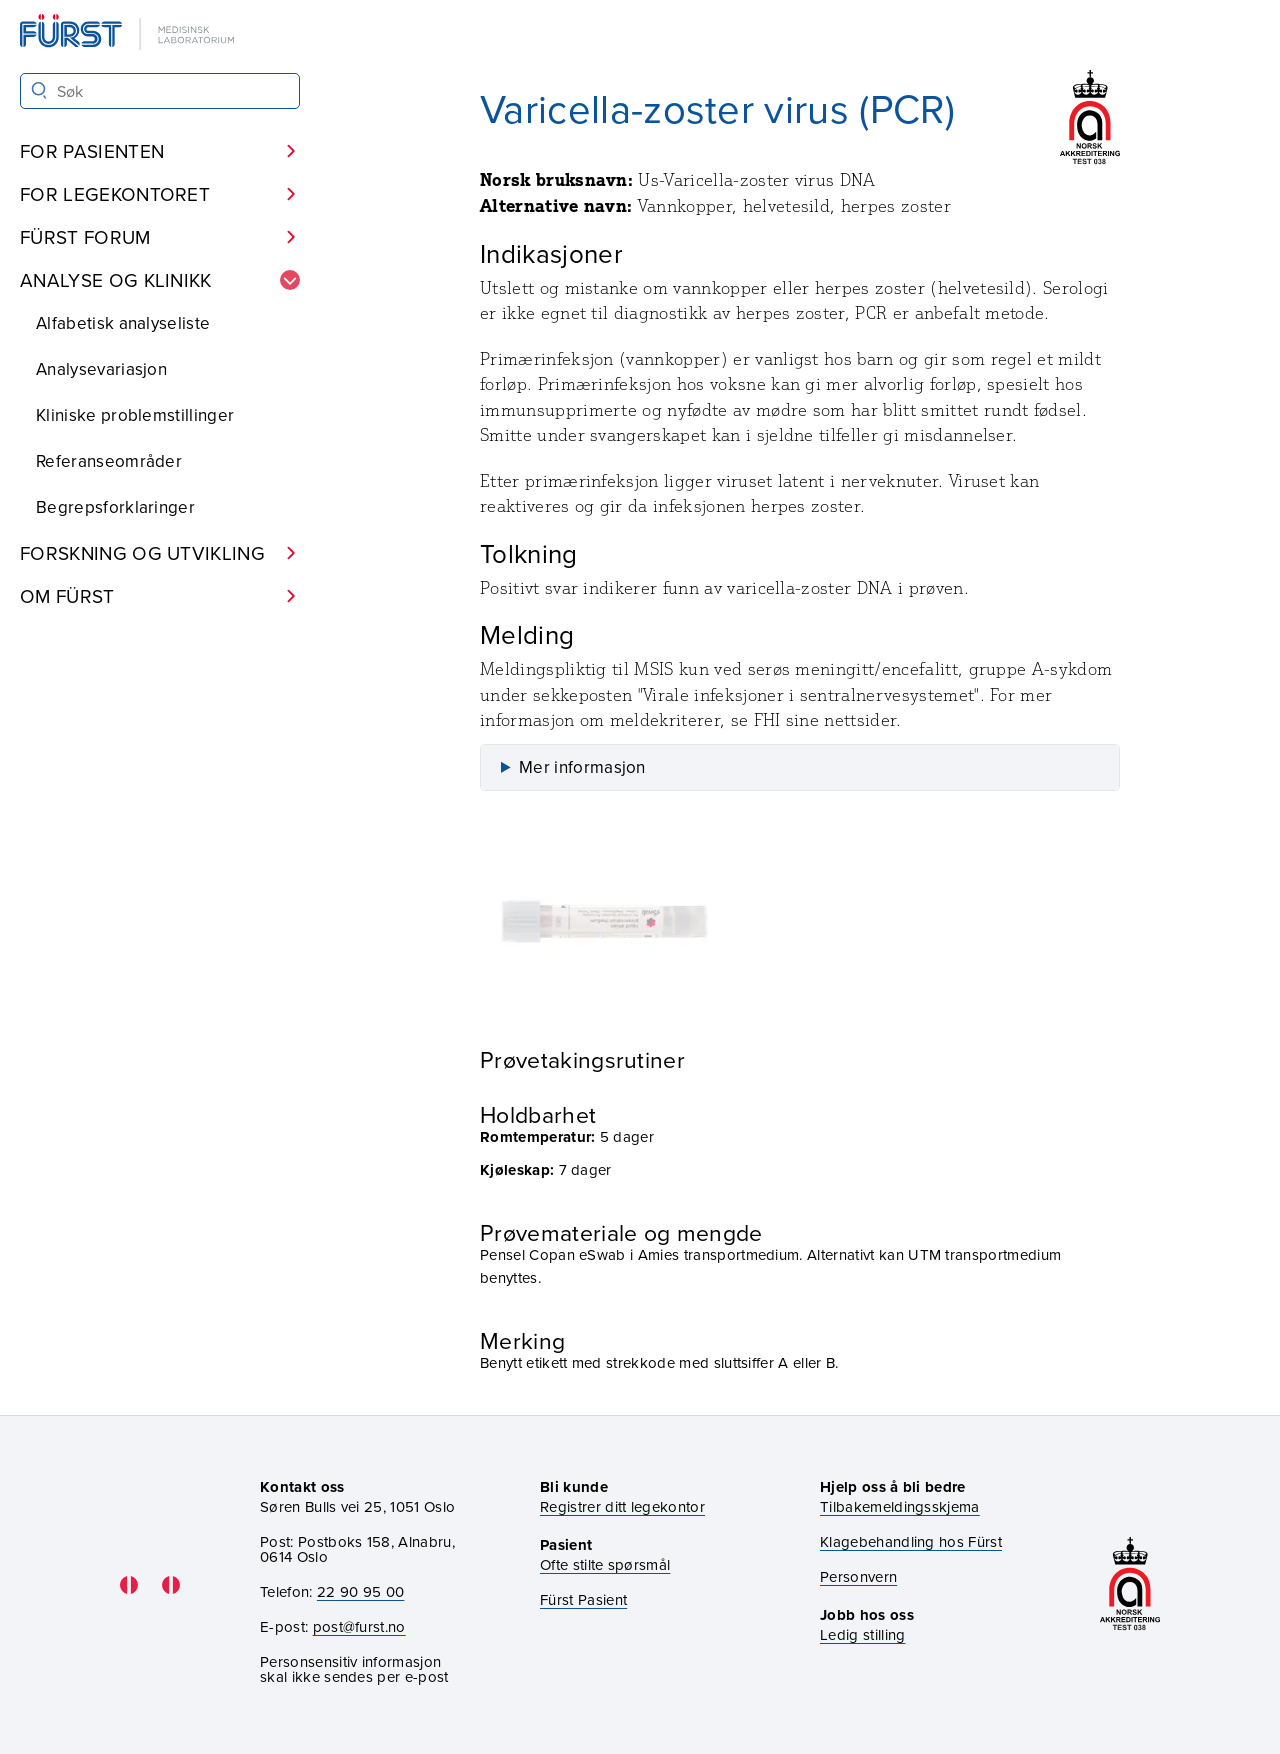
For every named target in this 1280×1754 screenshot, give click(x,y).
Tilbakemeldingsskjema (900, 1506)
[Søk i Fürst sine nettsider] (160, 91)
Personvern (858, 1576)
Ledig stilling (862, 1634)
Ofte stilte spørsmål (605, 1564)
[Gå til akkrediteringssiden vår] (1130, 1585)
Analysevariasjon (101, 369)
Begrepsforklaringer (115, 507)
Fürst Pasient (583, 1599)
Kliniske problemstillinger (135, 415)
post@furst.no (359, 1626)
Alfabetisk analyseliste (123, 323)
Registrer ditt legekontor (622, 1506)
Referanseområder (109, 461)
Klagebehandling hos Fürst (911, 1541)
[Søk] (39, 90)
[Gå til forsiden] (129, 33)
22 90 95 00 (361, 1591)
